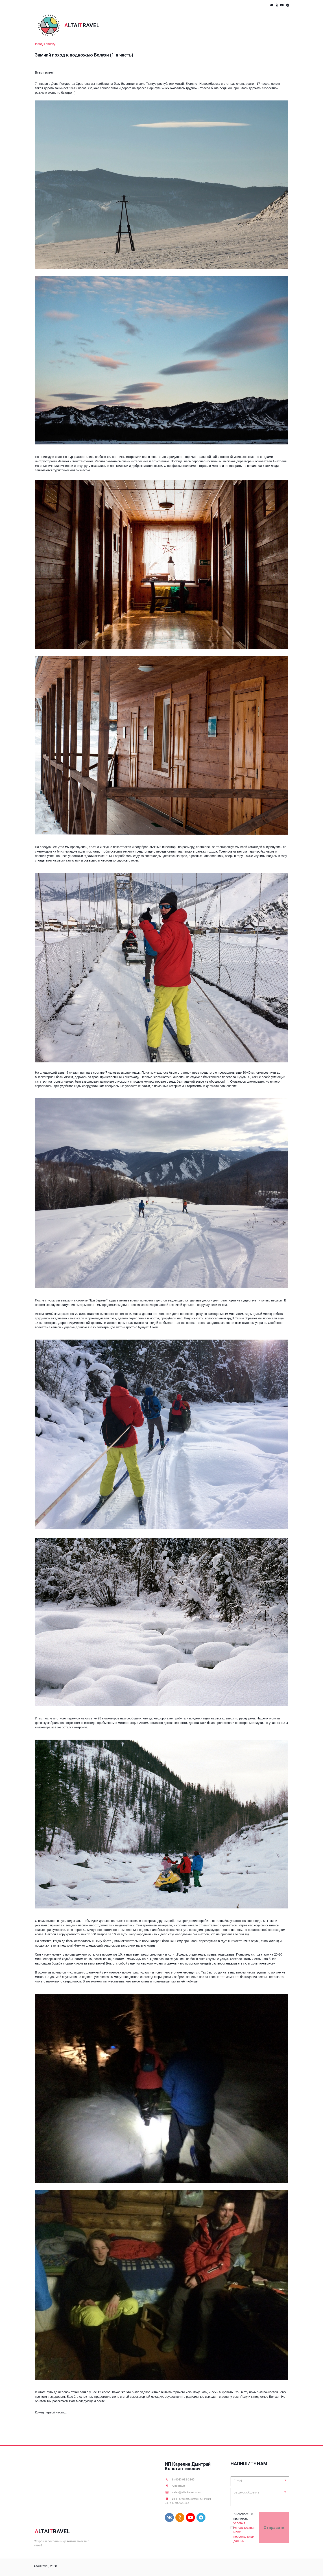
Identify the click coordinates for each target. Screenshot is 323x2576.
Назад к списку (44, 44)
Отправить (274, 2527)
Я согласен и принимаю (244, 2527)
